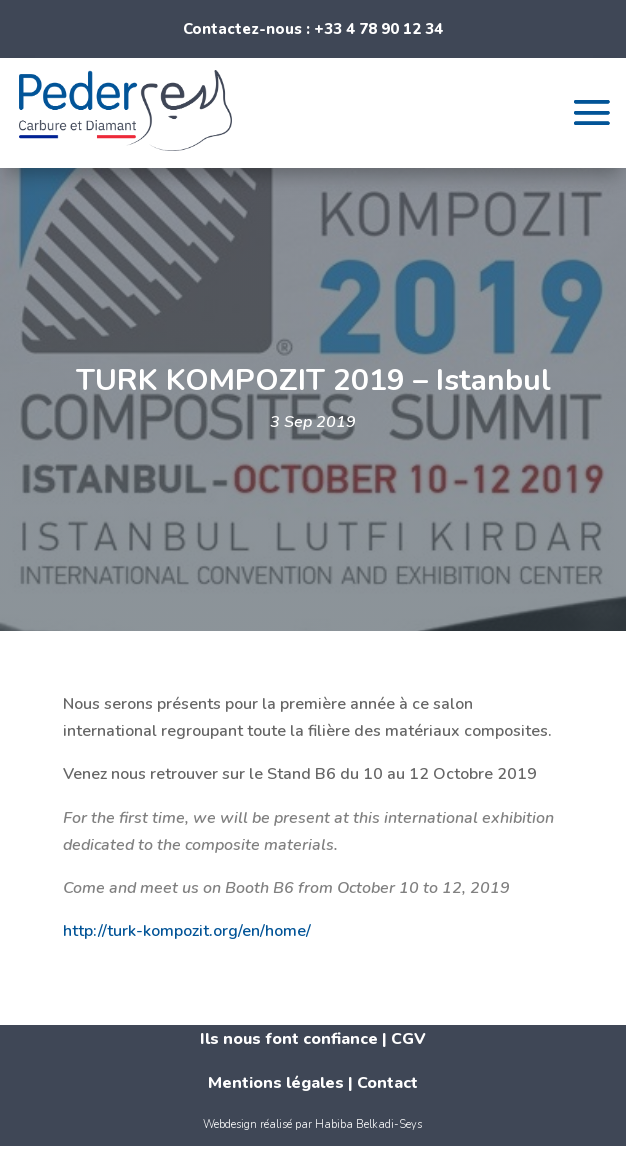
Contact (387, 1083)
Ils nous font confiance (289, 1039)
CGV (408, 1039)
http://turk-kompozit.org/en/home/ (187, 931)
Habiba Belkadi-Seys (368, 1124)
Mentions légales (276, 1083)
